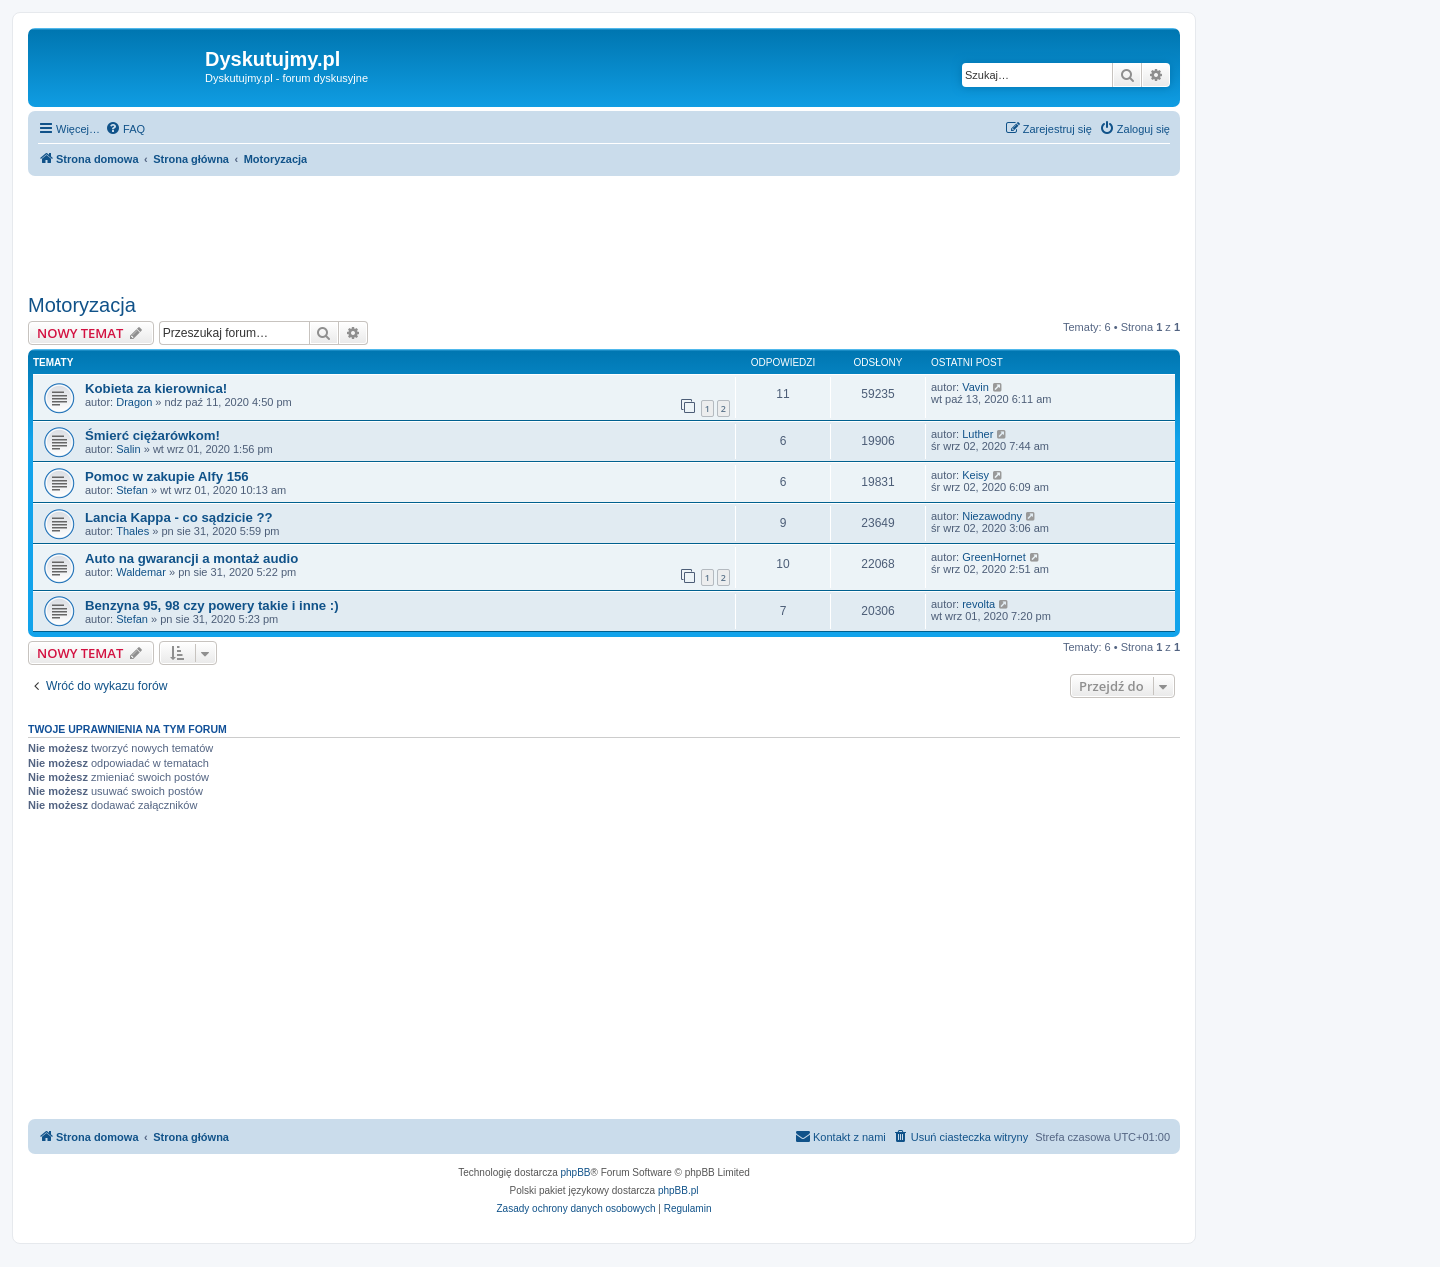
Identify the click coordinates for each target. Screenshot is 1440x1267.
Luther (977, 434)
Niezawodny (992, 516)
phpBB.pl (678, 1190)
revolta (978, 604)
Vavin (975, 387)
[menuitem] (125, 129)
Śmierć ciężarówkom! (152, 435)
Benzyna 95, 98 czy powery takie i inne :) (212, 605)
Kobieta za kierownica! (156, 388)
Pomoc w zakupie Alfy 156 (167, 476)
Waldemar (141, 572)
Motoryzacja (82, 305)
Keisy (975, 475)
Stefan (132, 490)
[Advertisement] (604, 231)
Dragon (134, 402)
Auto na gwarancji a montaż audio (191, 558)
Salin (128, 449)
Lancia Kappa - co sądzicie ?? (179, 517)
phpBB (576, 1172)
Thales (132, 531)
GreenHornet (994, 557)
